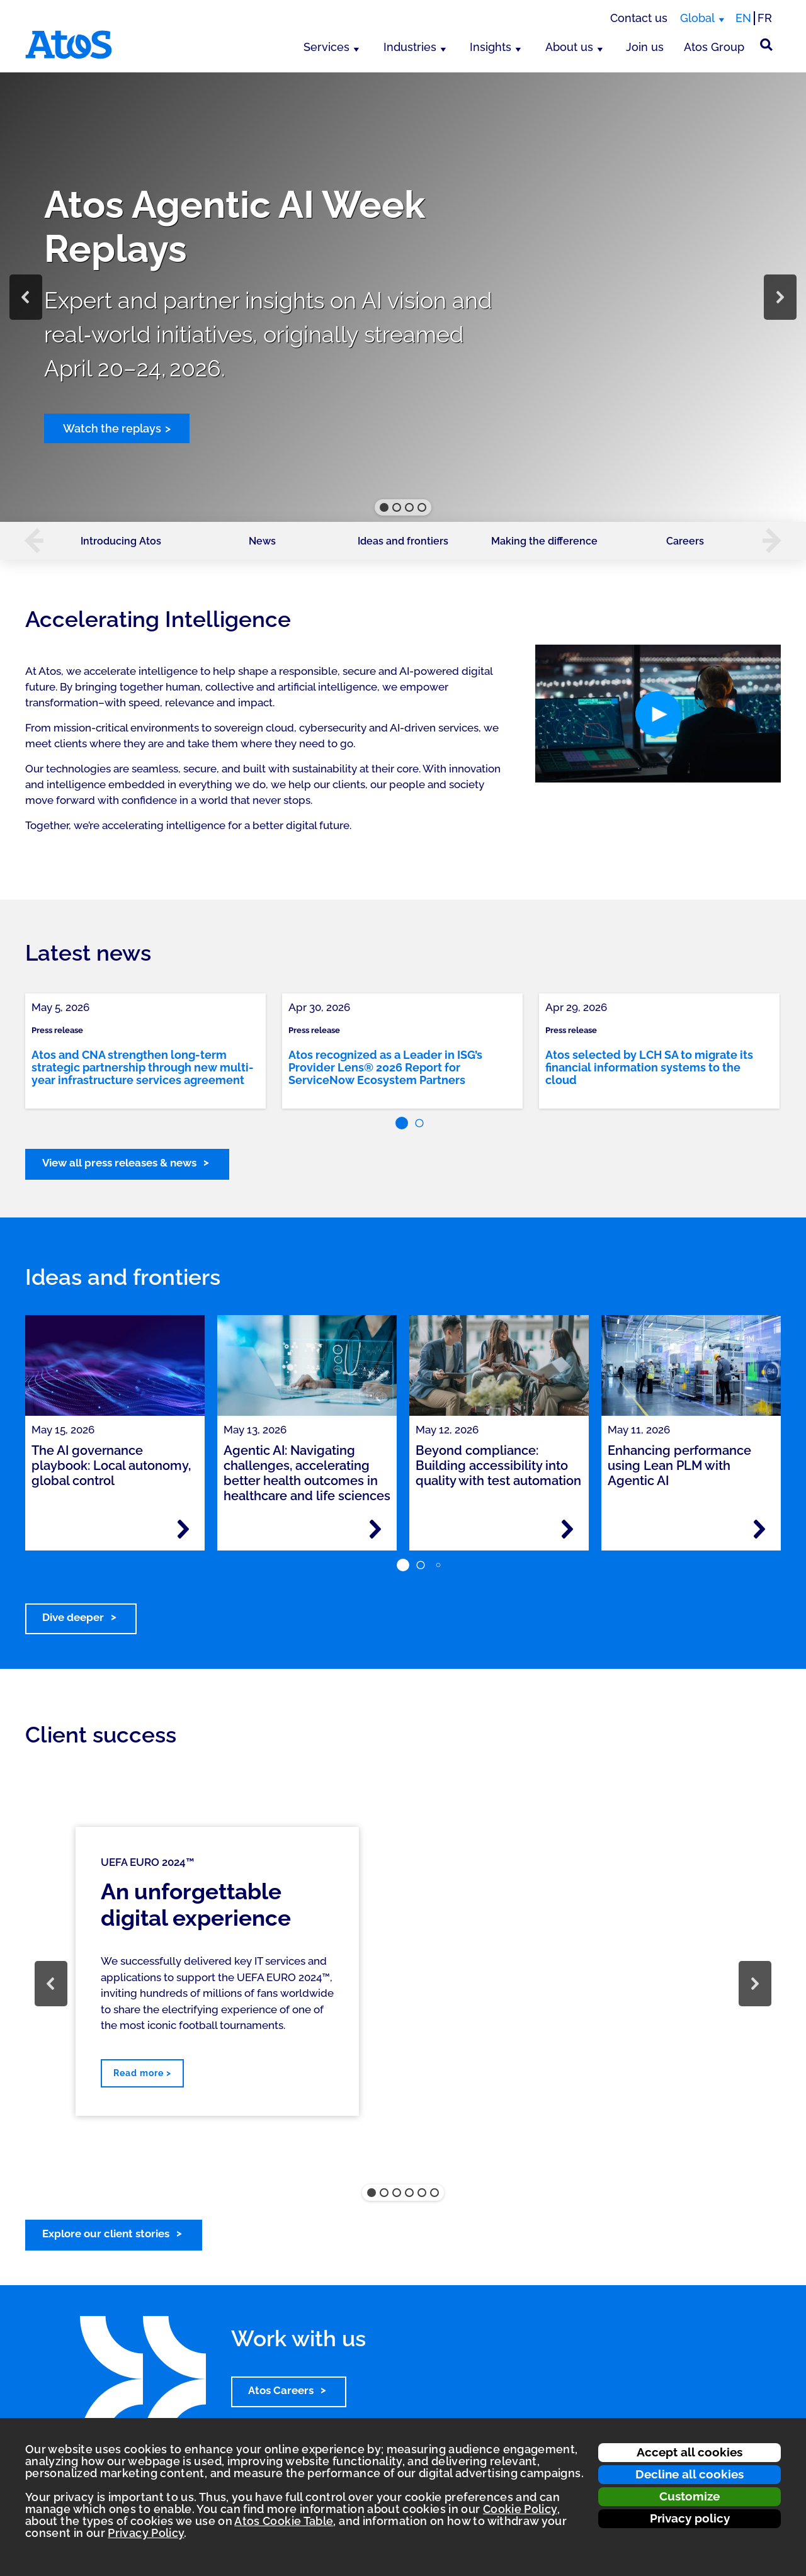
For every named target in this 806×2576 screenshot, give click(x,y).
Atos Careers (281, 2390)
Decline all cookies (689, 2474)
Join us (645, 47)
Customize (689, 2496)
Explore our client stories (105, 2233)
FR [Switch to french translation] (765, 18)
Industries (409, 47)
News (262, 541)
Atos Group (714, 47)
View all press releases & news (119, 1162)
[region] (403, 297)
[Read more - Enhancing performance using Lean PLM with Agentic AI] (759, 1529)
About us (569, 47)
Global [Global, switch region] (697, 18)
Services (326, 47)
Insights (490, 47)
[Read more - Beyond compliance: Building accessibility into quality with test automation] (567, 1529)
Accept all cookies (689, 2452)
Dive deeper (73, 1617)
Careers (685, 541)
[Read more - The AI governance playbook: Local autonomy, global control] (183, 1529)
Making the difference (544, 541)
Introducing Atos (121, 541)
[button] (25, 297)
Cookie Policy (520, 2509)
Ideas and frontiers (403, 541)
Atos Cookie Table (283, 2521)
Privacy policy (690, 2518)
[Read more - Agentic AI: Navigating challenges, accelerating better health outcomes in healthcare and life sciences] (375, 1529)
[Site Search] (766, 44)
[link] (145, 1051)
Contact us (638, 18)
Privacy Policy (146, 2532)
